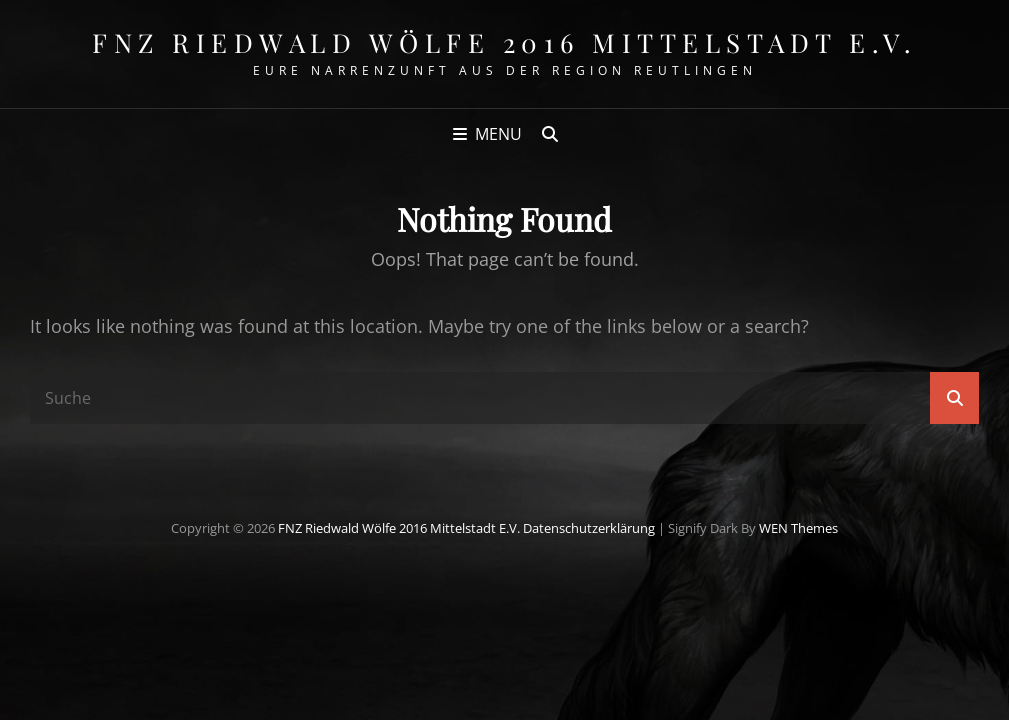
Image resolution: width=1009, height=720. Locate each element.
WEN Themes (798, 528)
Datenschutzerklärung (589, 528)
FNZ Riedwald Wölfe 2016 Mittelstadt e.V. (504, 42)
